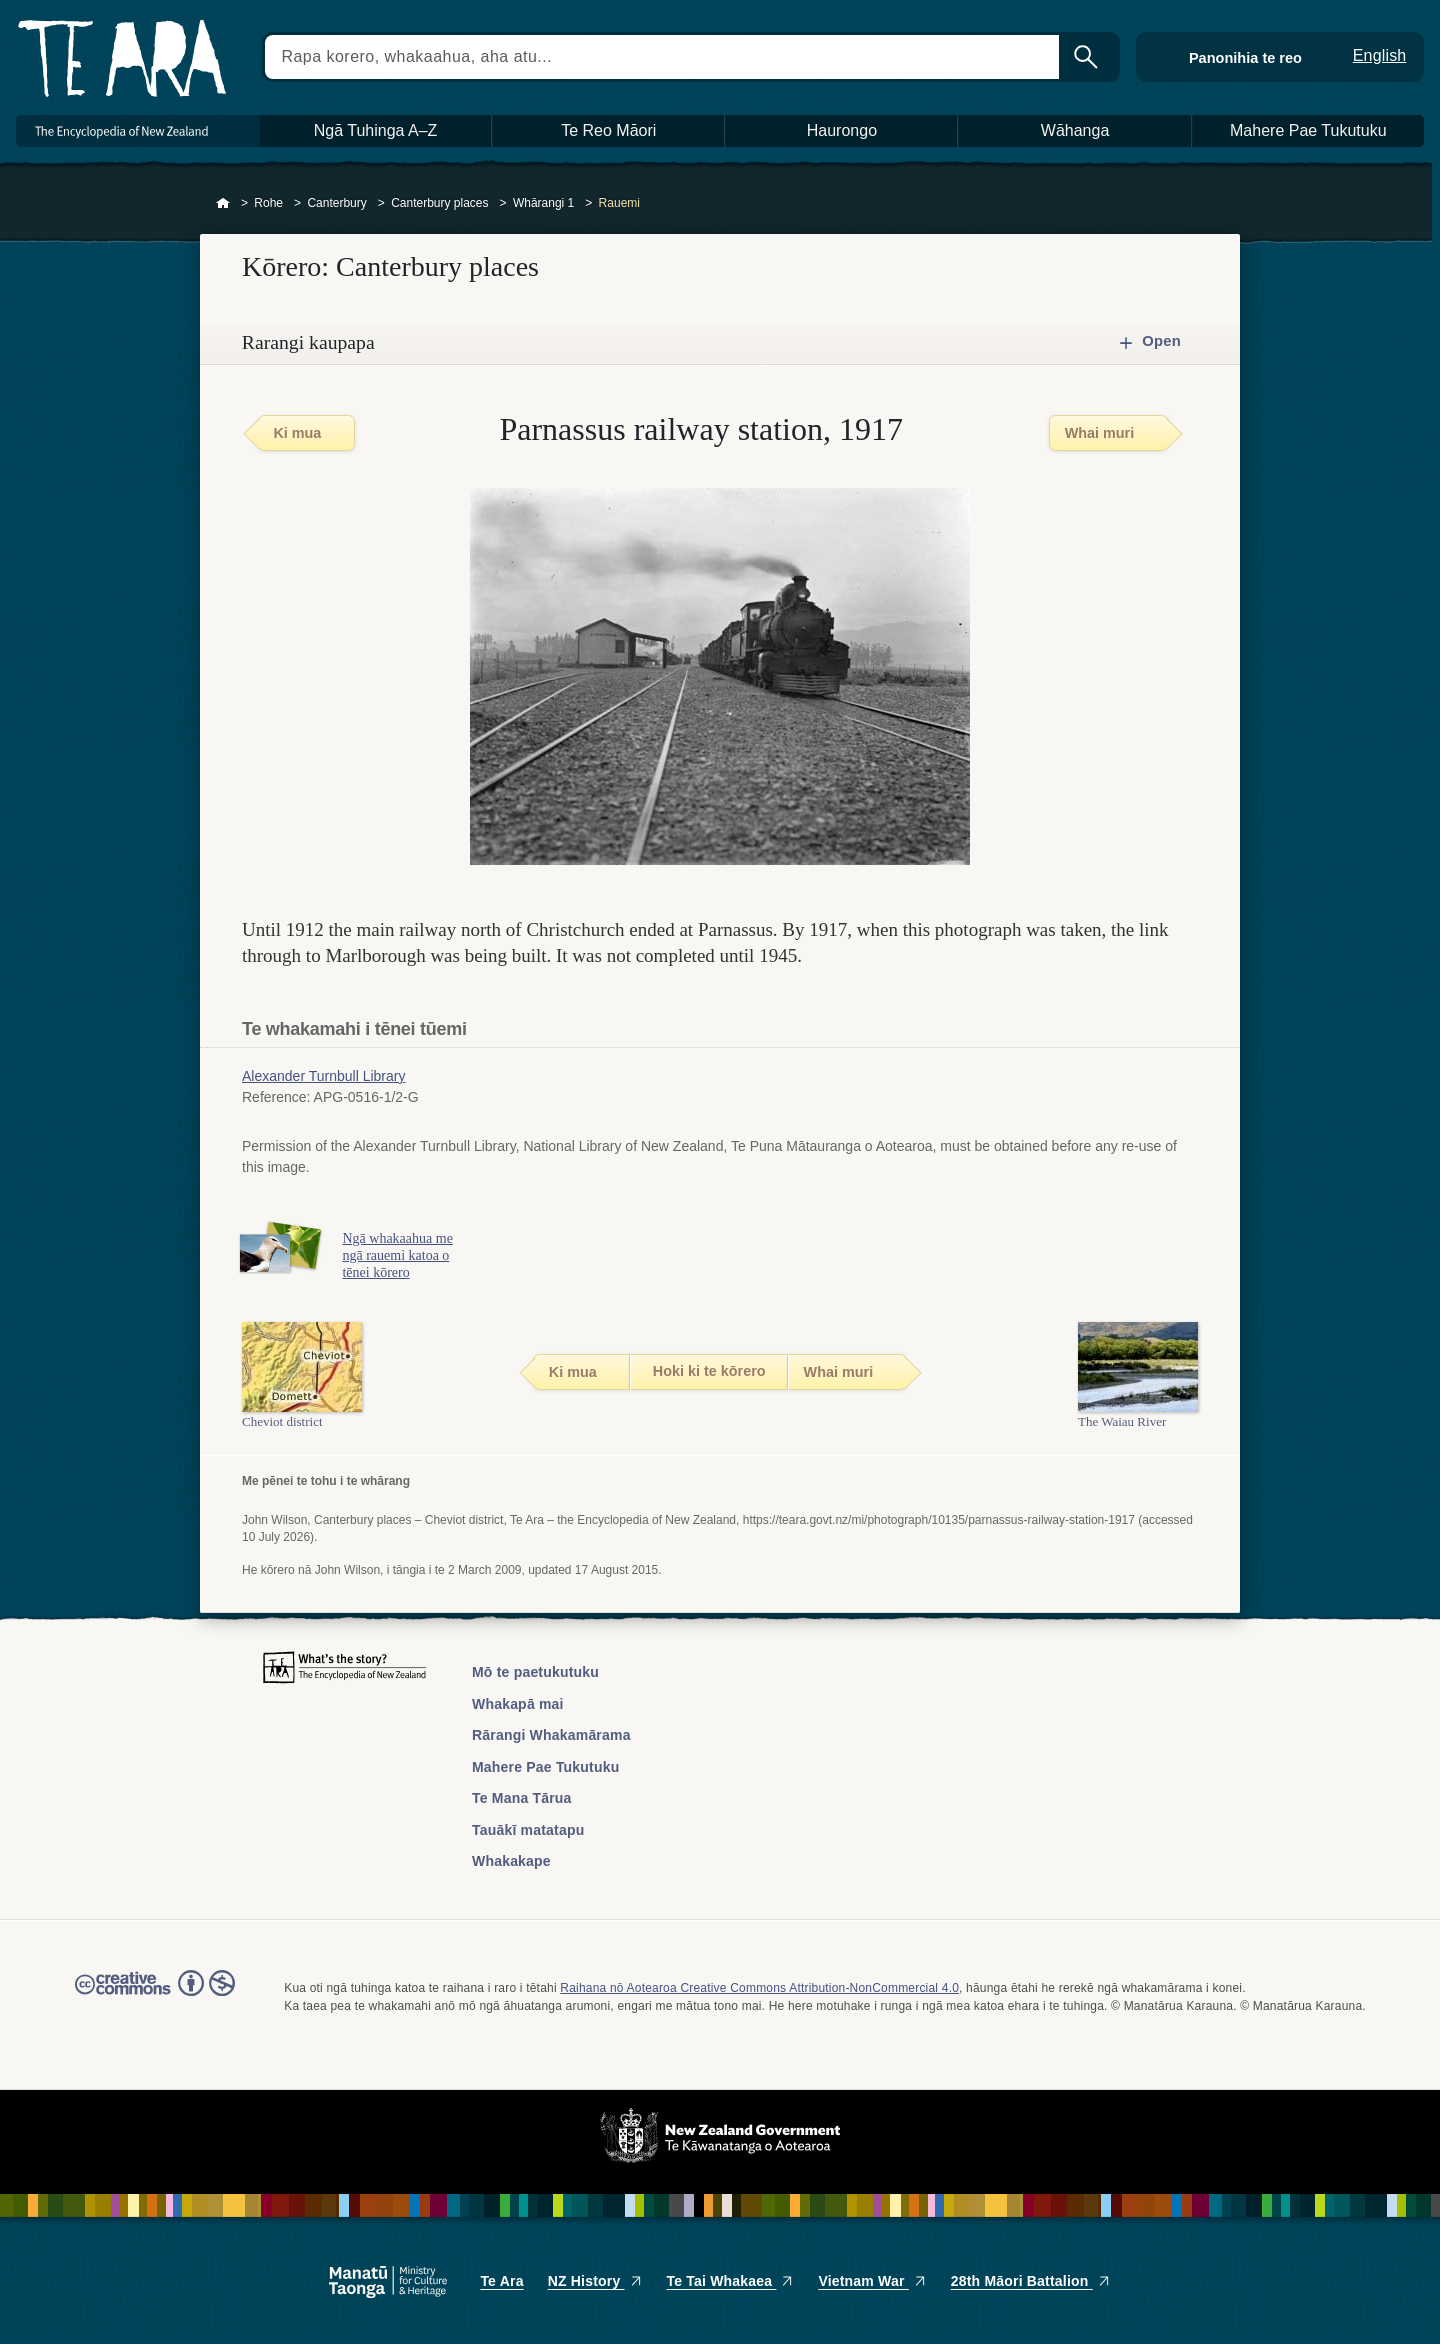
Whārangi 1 (543, 203)
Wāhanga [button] (1075, 130)
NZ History (595, 2281)
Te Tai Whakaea (731, 2281)
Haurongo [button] (842, 130)
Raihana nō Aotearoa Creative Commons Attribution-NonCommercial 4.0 (759, 1988)
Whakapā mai (518, 1704)
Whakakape (511, 1861)
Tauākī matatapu (528, 1830)
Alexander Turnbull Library (323, 1076)
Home (223, 204)
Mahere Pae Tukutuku (545, 1767)
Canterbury (336, 203)
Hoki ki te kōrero (709, 1371)
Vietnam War (872, 2281)
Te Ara (501, 2281)
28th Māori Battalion (1031, 2281)
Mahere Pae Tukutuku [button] (1308, 130)
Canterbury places (439, 203)
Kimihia (1088, 57)
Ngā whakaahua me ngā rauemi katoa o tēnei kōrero (400, 1255)
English (1380, 55)
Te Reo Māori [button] (608, 130)
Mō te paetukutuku (535, 1672)
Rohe (268, 203)
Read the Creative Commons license (155, 1997)
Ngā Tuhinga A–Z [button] (376, 130)
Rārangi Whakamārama (551, 1735)
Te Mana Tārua (522, 1798)
